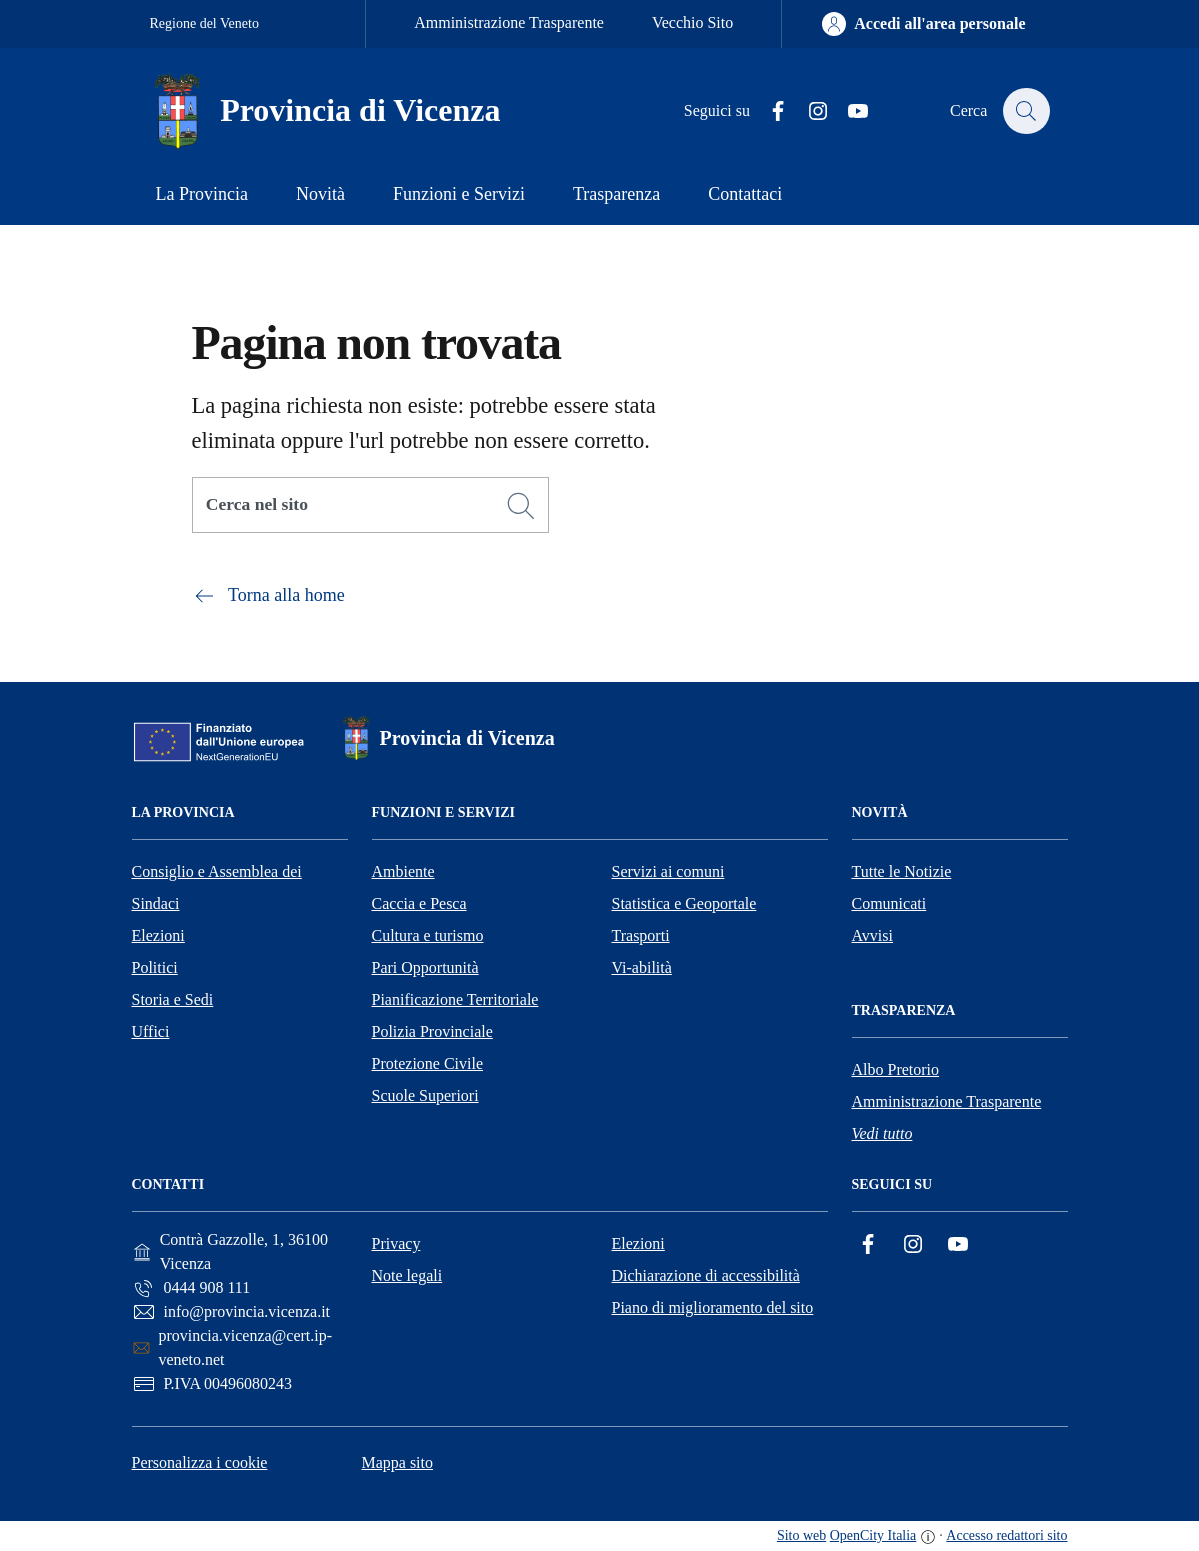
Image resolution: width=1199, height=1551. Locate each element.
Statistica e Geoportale (684, 903)
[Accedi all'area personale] (923, 24)
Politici (155, 967)
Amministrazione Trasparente (509, 22)
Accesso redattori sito (1006, 1535)
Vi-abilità (642, 967)
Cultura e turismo (428, 935)
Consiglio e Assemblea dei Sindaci (217, 887)
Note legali (407, 1275)
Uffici (151, 1031)
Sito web (801, 1535)
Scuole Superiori (425, 1095)
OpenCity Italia (873, 1535)
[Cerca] (521, 506)
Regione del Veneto (204, 23)
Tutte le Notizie (902, 871)
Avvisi (872, 935)
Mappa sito (397, 1462)
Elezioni (158, 935)
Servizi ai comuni (668, 871)
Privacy (396, 1243)
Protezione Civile (428, 1063)
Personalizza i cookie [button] (200, 1462)
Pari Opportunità (425, 967)
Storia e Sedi (173, 999)
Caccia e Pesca (419, 903)
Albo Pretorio (896, 1069)
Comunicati (889, 903)
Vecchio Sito (692, 22)
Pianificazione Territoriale (455, 999)
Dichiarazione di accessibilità (706, 1275)
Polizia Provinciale (432, 1031)
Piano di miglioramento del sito (713, 1307)
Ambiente (403, 871)
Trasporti (641, 935)
